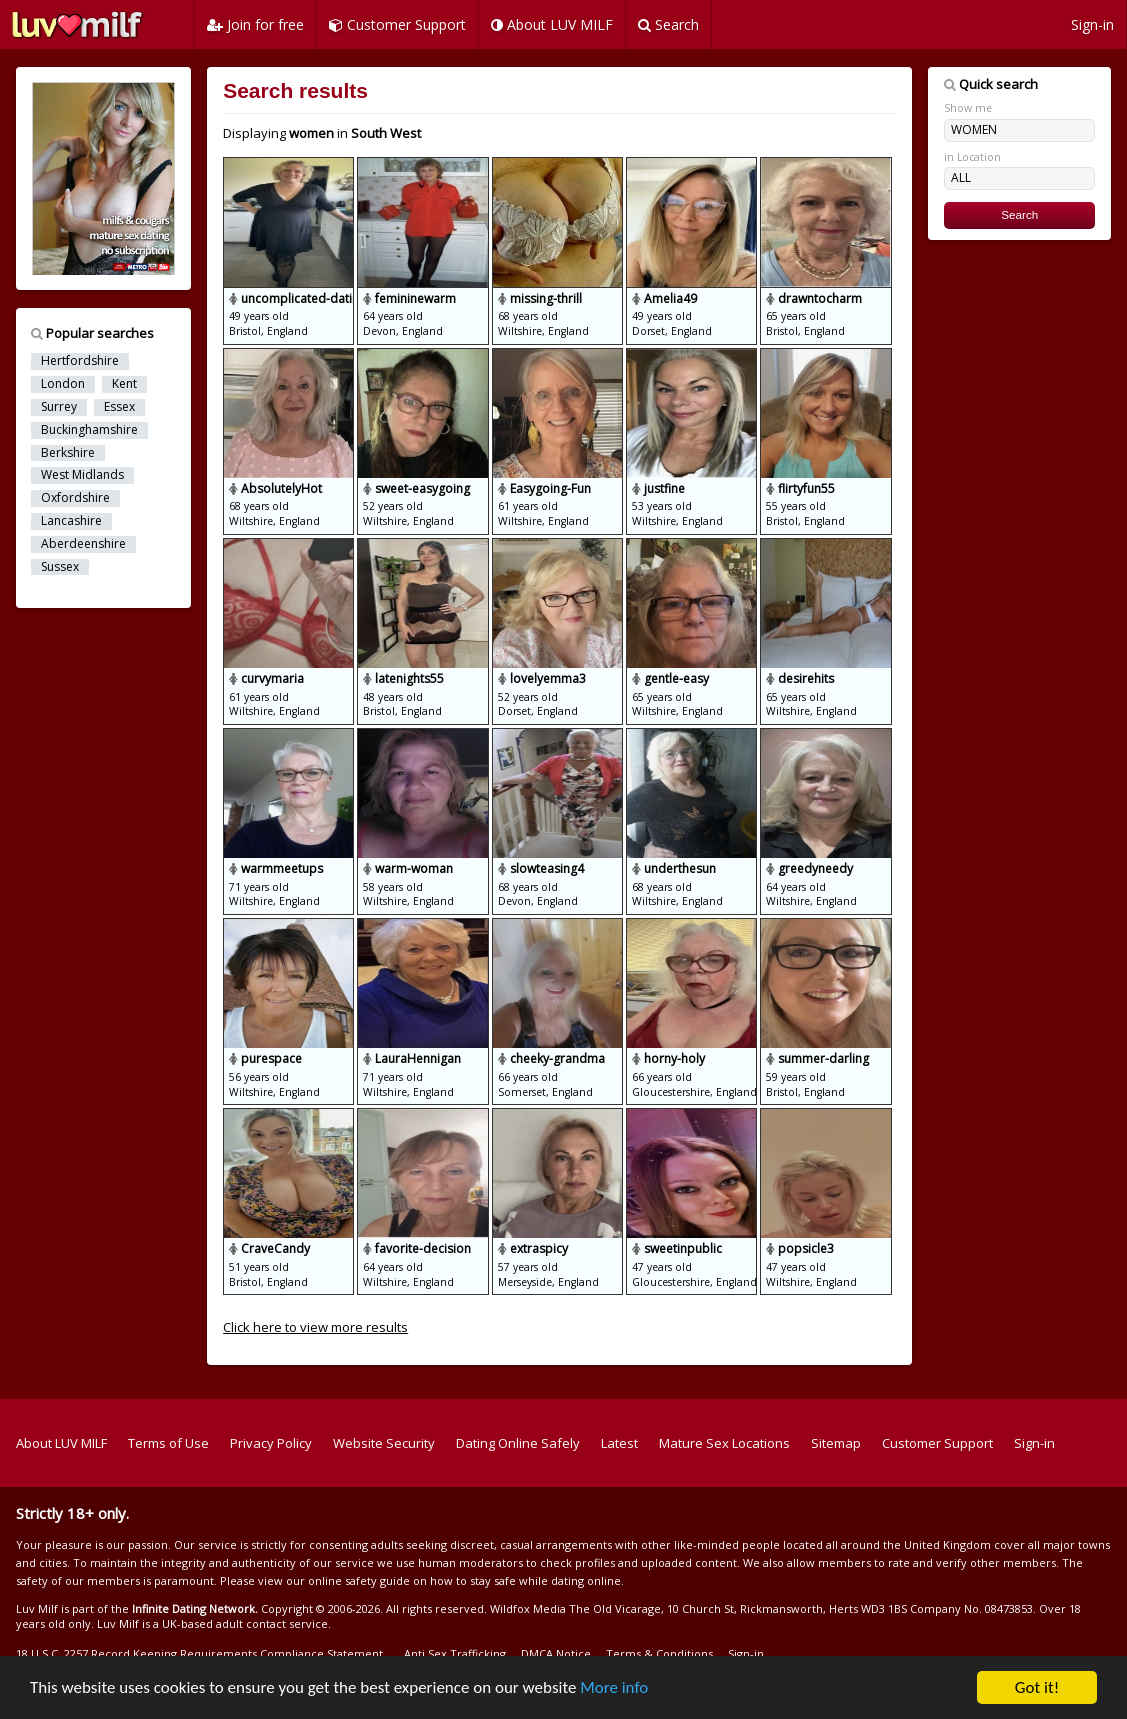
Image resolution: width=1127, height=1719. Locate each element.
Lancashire (71, 521)
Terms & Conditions (659, 1653)
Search (668, 24)
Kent (124, 384)
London (63, 384)
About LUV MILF (552, 24)
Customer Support (397, 24)
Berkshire (68, 453)
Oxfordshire (75, 498)
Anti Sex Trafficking (455, 1653)
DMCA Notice (556, 1653)
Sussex (60, 567)
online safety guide (359, 1580)
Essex (119, 407)
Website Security (384, 1443)
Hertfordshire (80, 361)
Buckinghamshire (89, 430)
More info (615, 1688)
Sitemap (836, 1443)
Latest (619, 1443)
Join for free (255, 24)
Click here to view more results (315, 1327)
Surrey (59, 407)
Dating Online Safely (518, 1443)
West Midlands (82, 475)
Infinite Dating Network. (195, 1608)
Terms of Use (168, 1443)
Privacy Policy (271, 1443)
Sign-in (1092, 24)
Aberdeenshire (83, 544)
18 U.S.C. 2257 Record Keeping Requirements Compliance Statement (199, 1653)
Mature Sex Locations (724, 1443)
